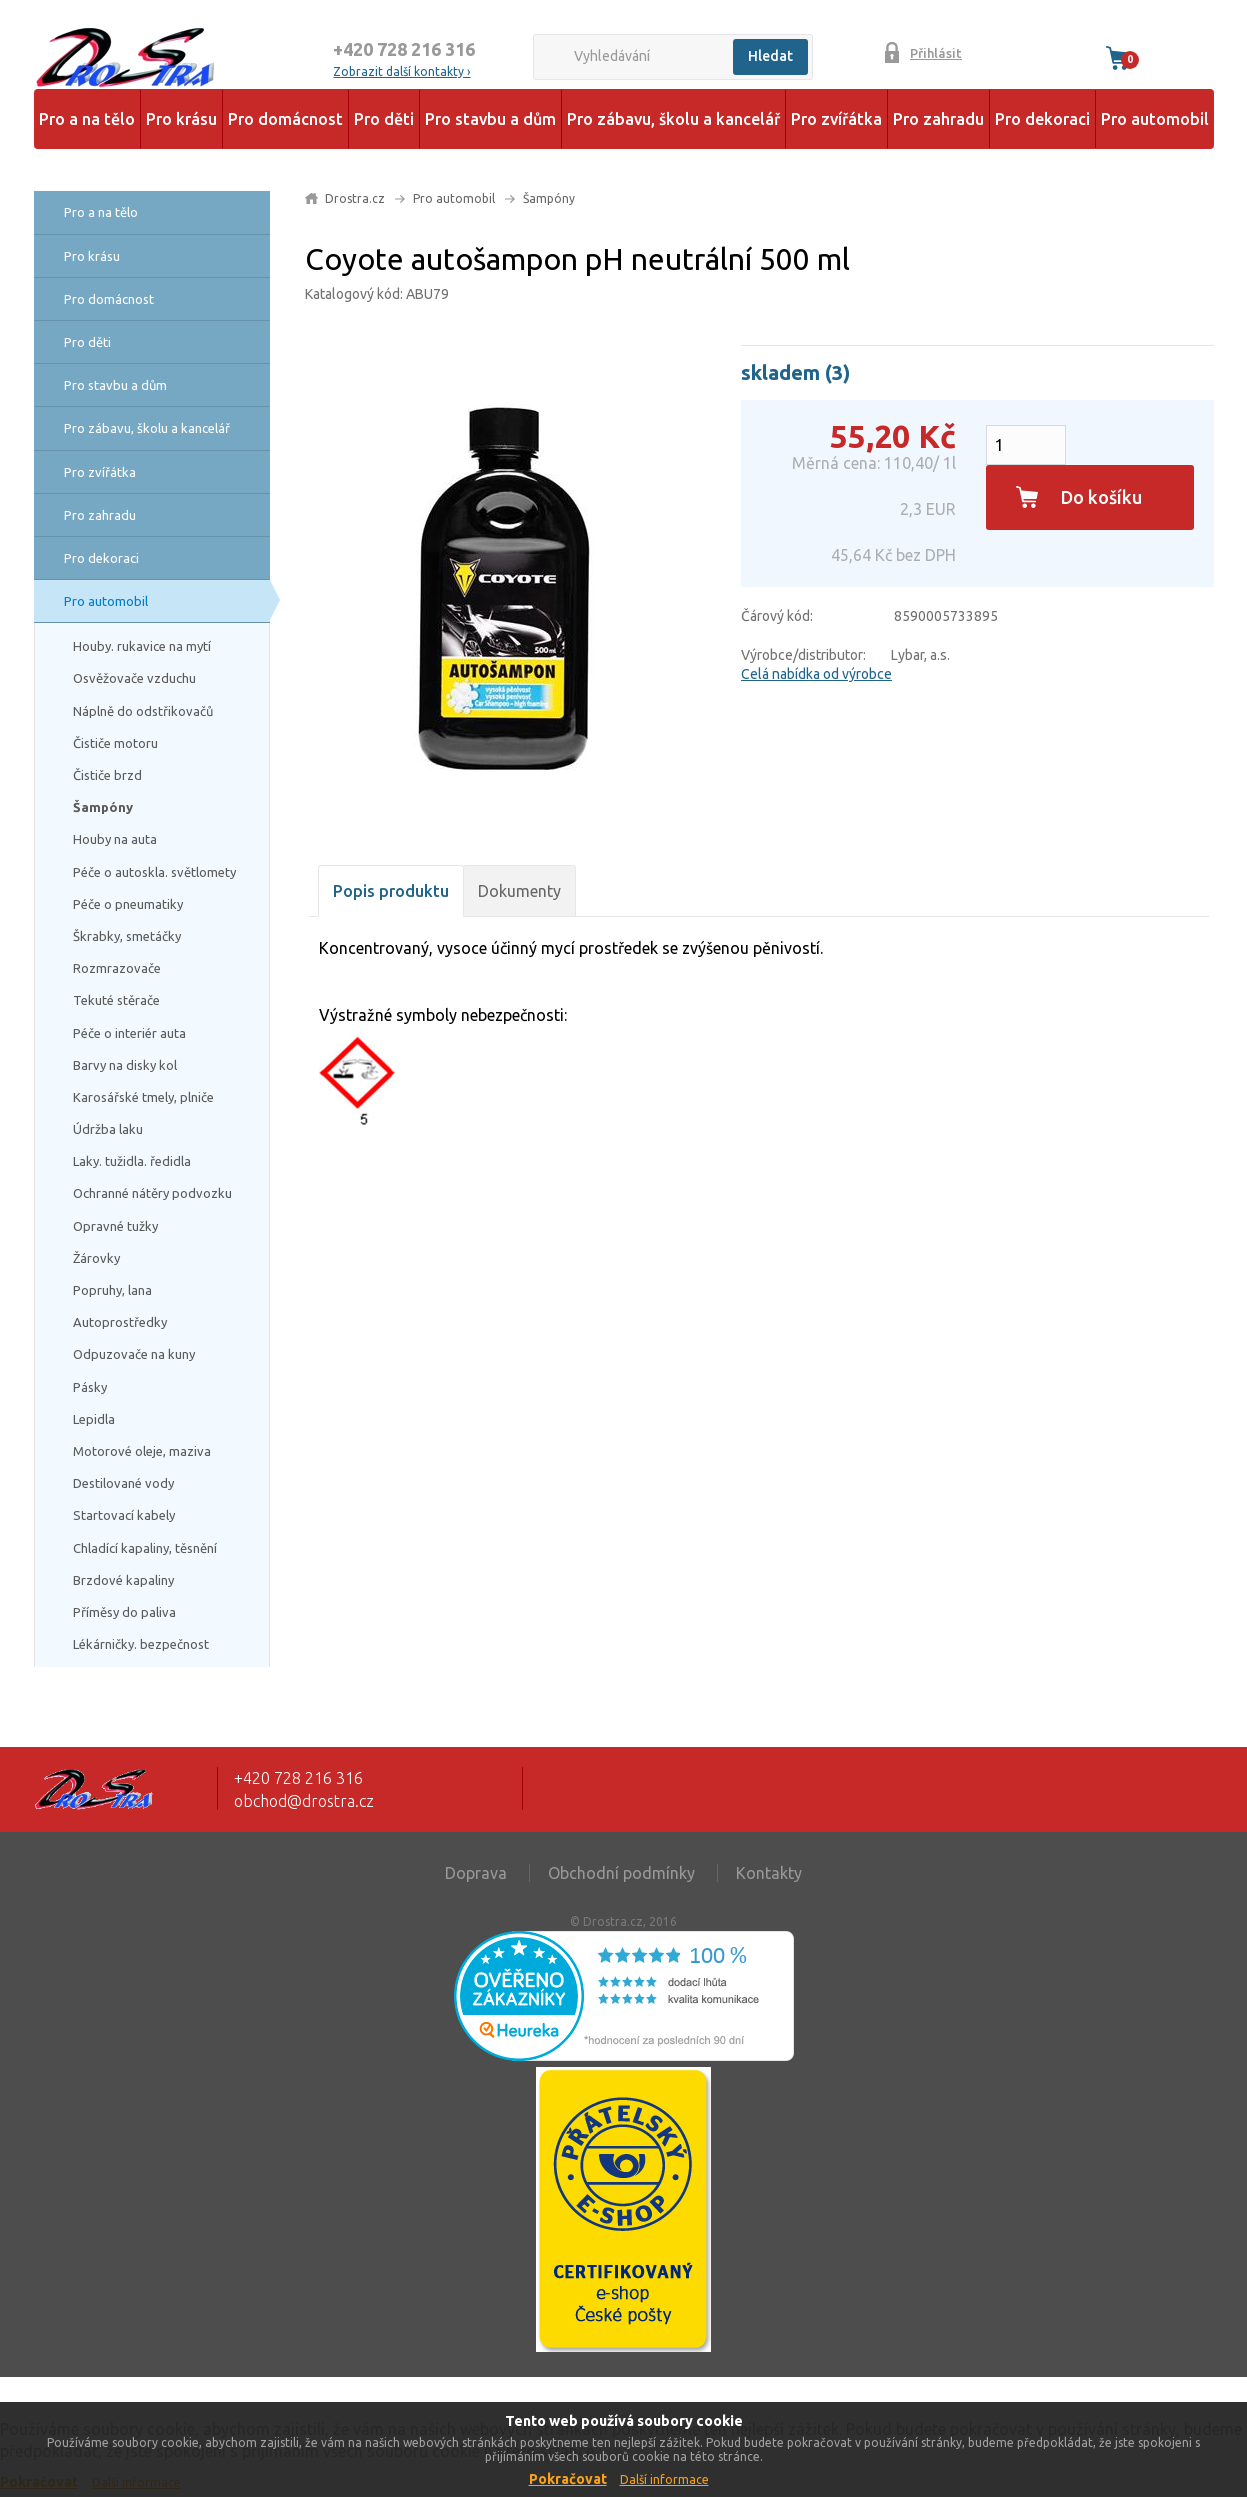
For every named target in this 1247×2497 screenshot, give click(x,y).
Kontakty (769, 1873)
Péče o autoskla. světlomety (154, 872)
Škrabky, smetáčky (127, 936)
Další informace (664, 2479)
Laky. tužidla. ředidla (132, 1161)
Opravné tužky (115, 1226)
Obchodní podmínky (621, 1873)
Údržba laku (108, 1129)
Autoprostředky (120, 1322)
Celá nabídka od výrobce (816, 674)
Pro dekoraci (1042, 119)
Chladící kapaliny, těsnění (145, 1548)
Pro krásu (181, 119)
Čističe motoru (115, 743)
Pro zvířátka (836, 119)
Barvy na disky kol (125, 1065)
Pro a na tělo (87, 119)
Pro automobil (1155, 119)
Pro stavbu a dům (490, 119)
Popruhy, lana (112, 1290)
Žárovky (96, 1258)
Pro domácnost (285, 119)
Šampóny (103, 807)
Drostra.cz (355, 198)
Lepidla (94, 1419)
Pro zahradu (938, 119)
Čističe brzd (107, 775)
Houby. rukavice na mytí (142, 646)
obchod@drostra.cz (304, 1801)
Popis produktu (391, 891)
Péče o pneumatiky (128, 904)
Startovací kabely (124, 1515)
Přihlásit (936, 53)
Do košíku (1101, 497)
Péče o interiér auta (129, 1033)
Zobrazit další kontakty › (401, 71)
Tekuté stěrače (116, 1000)
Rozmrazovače (117, 968)
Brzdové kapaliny (123, 1580)
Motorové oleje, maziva (142, 1451)
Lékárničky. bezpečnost (141, 1644)
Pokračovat (568, 2479)
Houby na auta (115, 839)
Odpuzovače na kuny (134, 1354)
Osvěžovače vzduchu (134, 678)
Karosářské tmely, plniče (143, 1097)
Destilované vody (123, 1483)
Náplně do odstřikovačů (143, 711)
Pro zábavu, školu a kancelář (673, 119)
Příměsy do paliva (124, 1612)
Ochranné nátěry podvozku (152, 1193)
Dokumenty (519, 891)
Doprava (476, 1873)
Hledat (770, 56)
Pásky (90, 1387)
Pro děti (384, 119)
